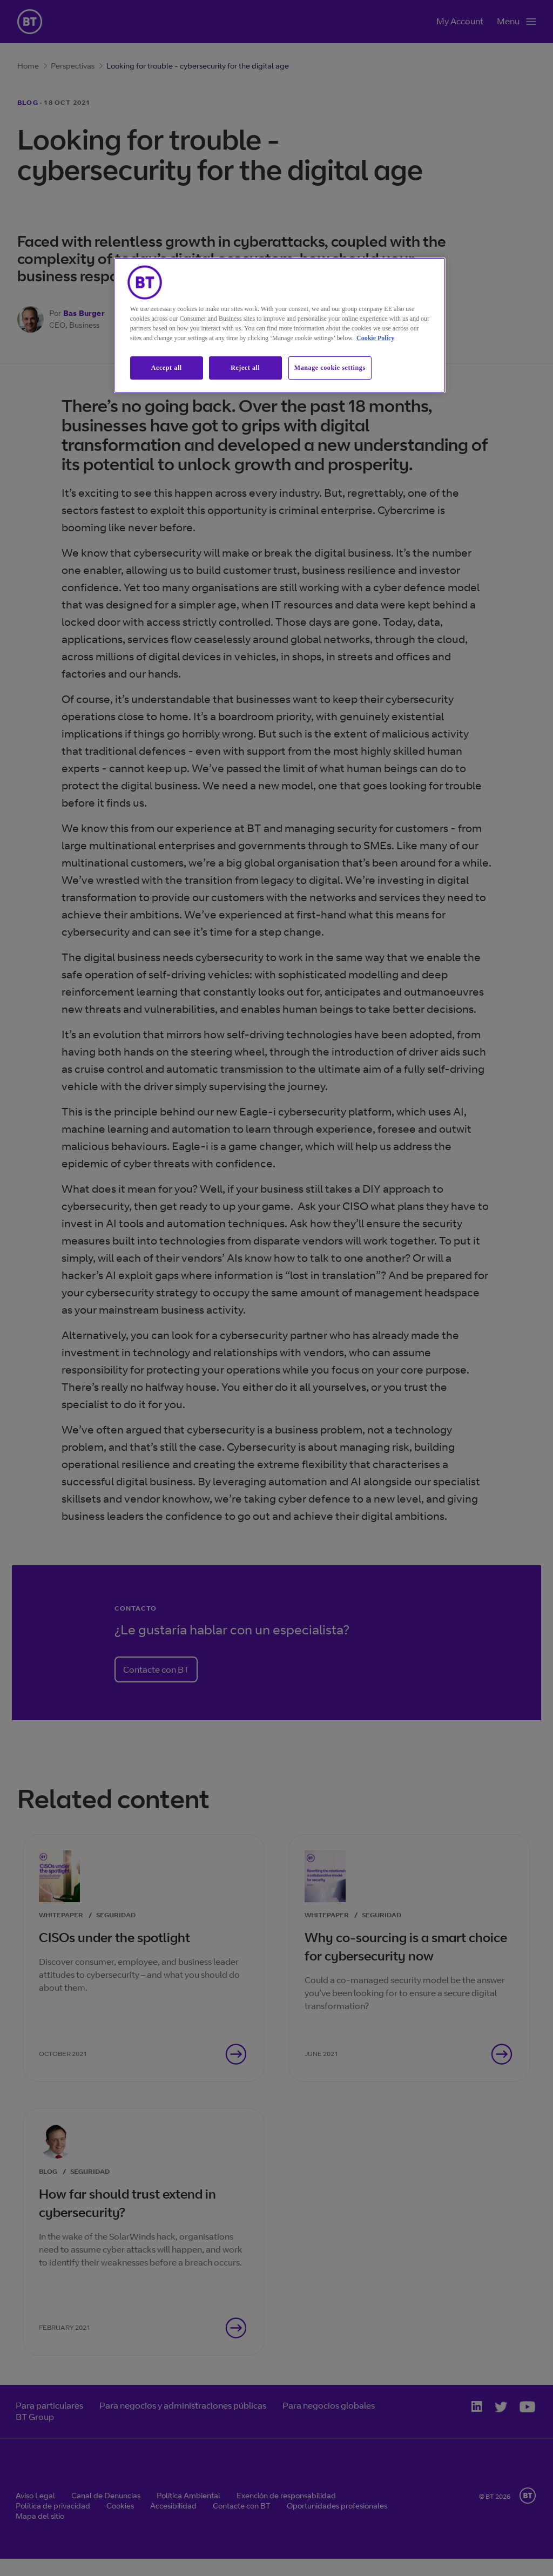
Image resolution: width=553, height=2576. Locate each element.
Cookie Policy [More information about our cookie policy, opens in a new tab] (375, 338)
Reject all (245, 367)
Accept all (166, 367)
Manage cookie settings (330, 367)
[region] (280, 325)
